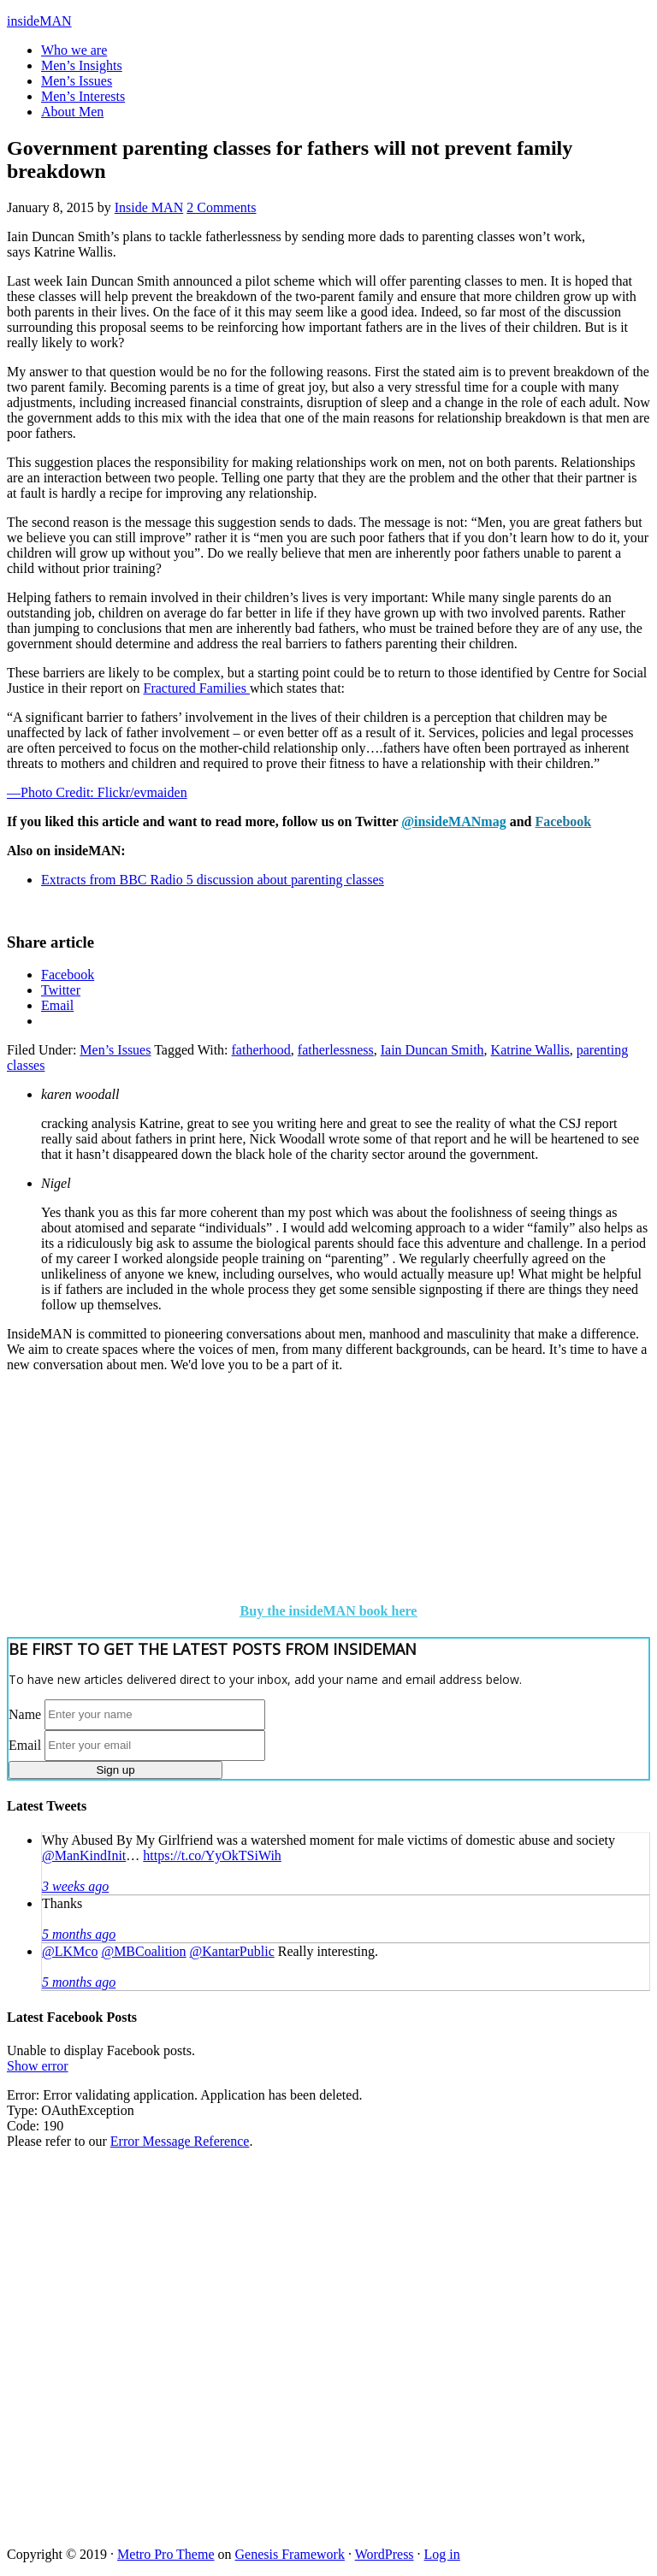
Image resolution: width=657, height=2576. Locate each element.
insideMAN (39, 21)
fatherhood (261, 1050)
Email (25, 1744)
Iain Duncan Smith (432, 1050)
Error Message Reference (180, 2141)
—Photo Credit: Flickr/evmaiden (97, 792)
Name (25, 1713)
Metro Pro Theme (165, 2554)
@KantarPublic (232, 1951)
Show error (37, 2066)
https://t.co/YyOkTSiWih (212, 1855)
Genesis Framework (290, 2554)
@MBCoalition (143, 1951)
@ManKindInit (84, 1855)
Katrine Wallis (530, 1050)
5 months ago (78, 1934)
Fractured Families (197, 688)
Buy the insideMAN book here (328, 1611)
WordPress (384, 2554)
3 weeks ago (75, 1886)
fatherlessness (336, 1050)
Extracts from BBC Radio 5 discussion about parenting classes (212, 879)
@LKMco (70, 1951)
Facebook (563, 821)
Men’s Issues (115, 1050)
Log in (442, 2554)
